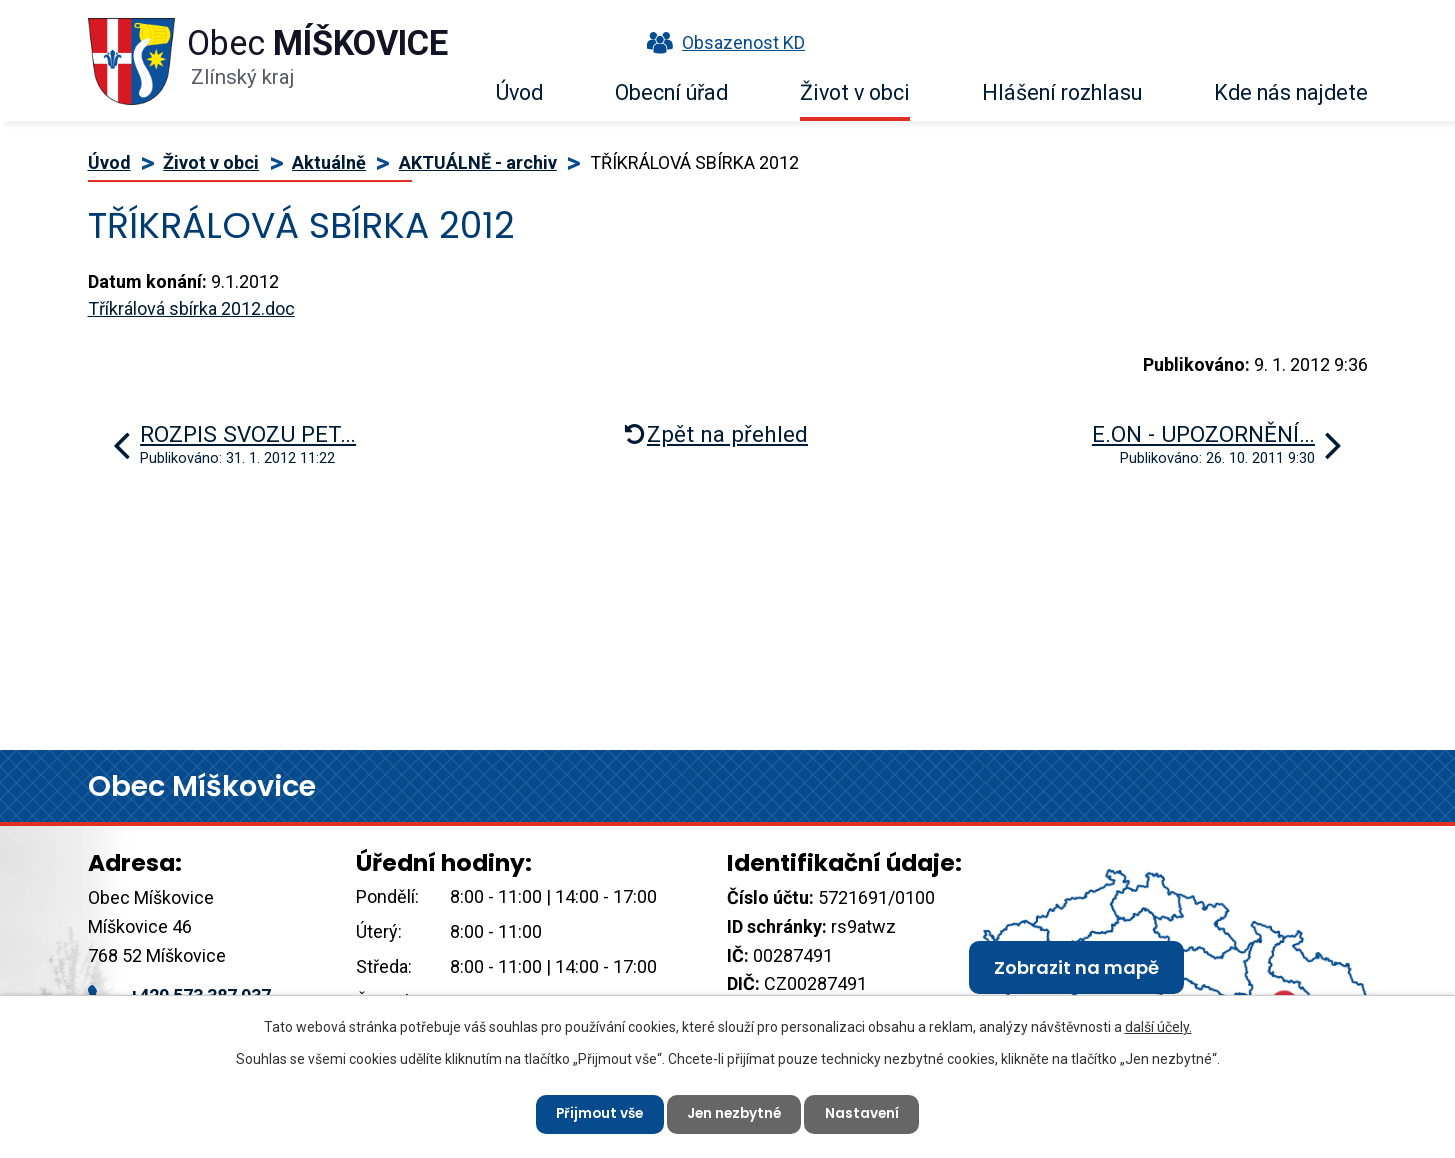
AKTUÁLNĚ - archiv (478, 162)
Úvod (519, 92)
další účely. (1158, 1026)
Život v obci (855, 92)
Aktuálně (329, 162)
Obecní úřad (671, 92)
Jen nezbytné (736, 1113)
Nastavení (867, 1113)
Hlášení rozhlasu (1062, 92)
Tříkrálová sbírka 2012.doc (191, 308)
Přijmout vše (596, 1113)
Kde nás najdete (1291, 92)
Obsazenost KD (721, 42)
